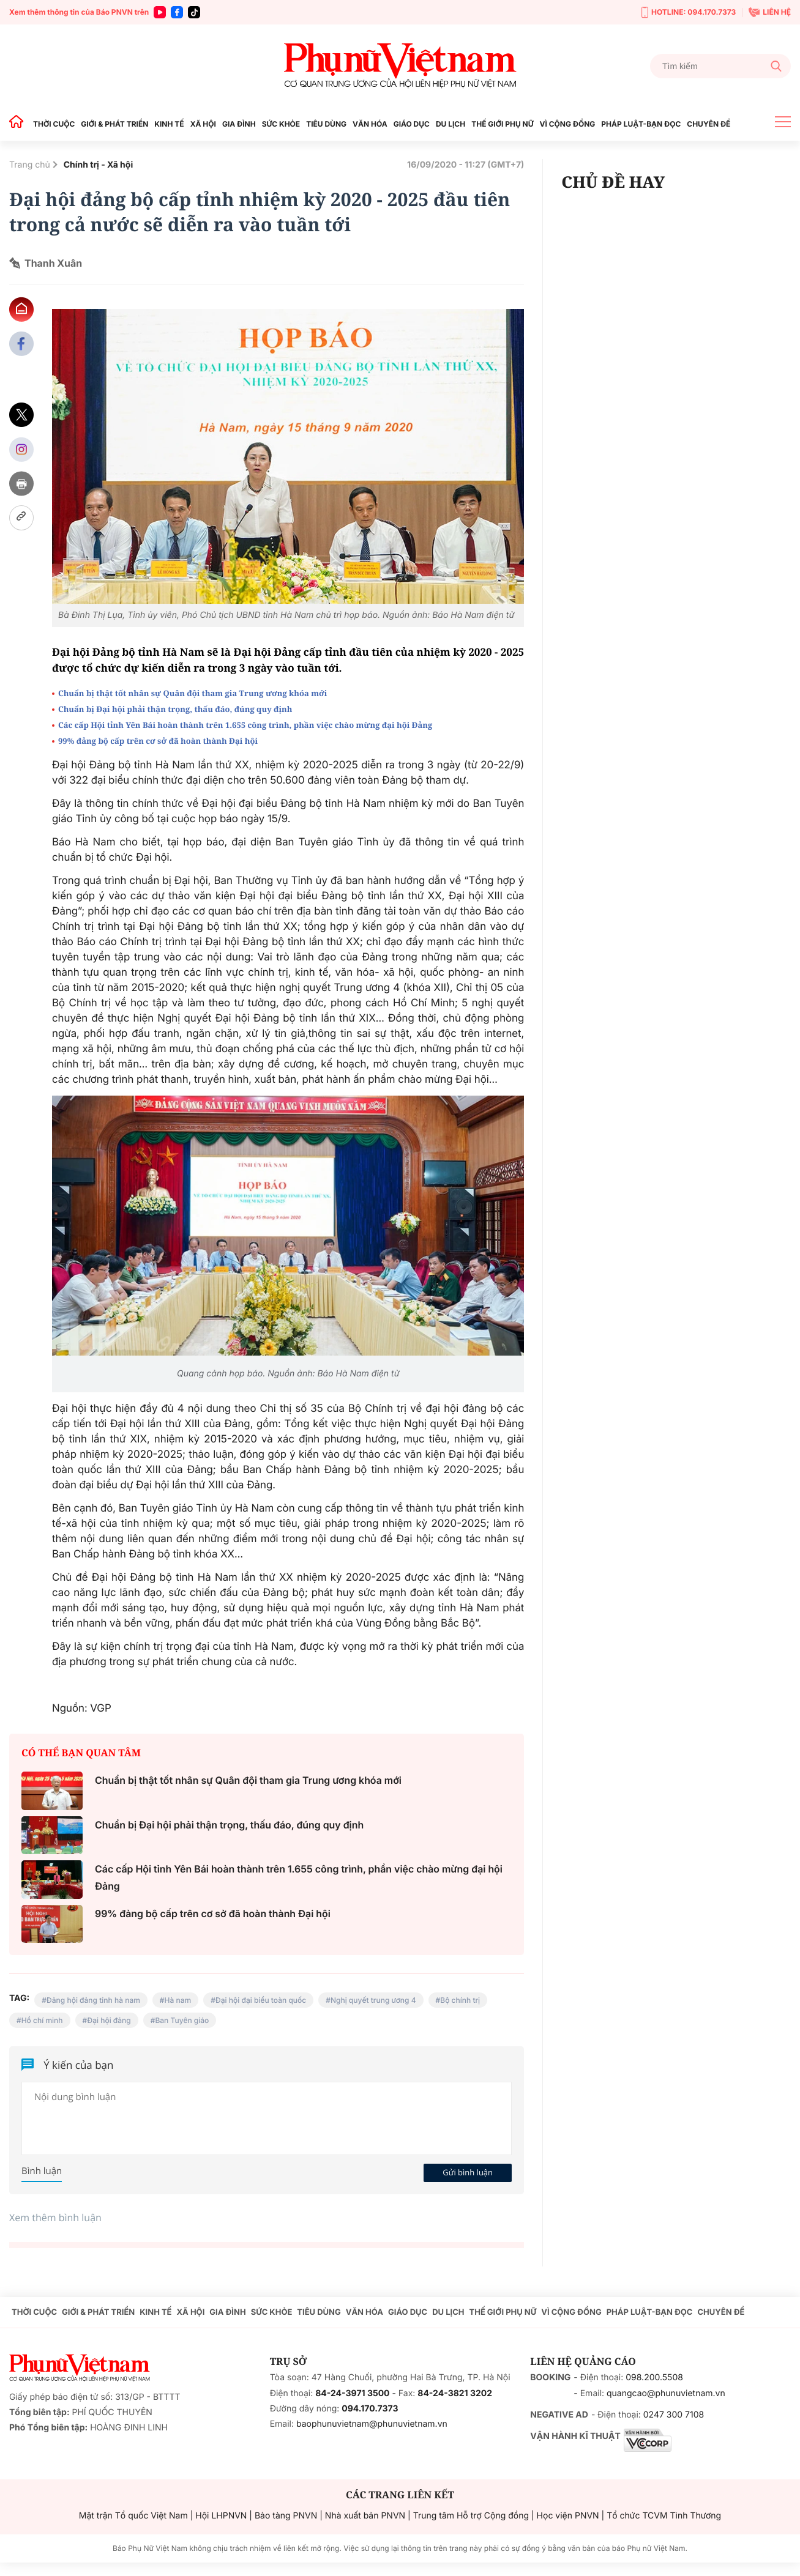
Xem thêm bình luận (55, 2217)
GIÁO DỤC (412, 123)
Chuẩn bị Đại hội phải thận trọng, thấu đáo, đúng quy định (175, 709)
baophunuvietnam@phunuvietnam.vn (371, 2424)
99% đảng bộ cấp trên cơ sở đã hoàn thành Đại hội (158, 740)
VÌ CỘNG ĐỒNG (568, 123)
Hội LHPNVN (221, 2516)
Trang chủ (29, 165)
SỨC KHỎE (281, 123)
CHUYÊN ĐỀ (708, 123)
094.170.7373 (370, 2408)
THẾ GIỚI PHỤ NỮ (502, 123)
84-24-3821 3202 (454, 2393)
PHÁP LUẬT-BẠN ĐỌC (641, 123)
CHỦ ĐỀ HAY (613, 181)
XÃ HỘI (203, 123)
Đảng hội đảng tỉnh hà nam (93, 2000)
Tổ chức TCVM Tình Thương (664, 2516)
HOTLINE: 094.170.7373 (688, 12)
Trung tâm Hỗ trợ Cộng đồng (471, 2516)
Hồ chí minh (42, 2020)
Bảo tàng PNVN (286, 2516)
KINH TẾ (169, 123)
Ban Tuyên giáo (182, 2020)
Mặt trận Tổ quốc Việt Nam (133, 2516)
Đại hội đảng (109, 2020)
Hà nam (178, 2000)
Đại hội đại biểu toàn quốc (260, 2000)
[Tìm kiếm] (720, 66)
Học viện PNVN (568, 2516)
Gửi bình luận (468, 2172)
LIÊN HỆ (770, 12)
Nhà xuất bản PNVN (365, 2516)
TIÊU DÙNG (326, 123)
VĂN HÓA (370, 123)
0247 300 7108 (673, 2415)
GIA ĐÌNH (239, 123)
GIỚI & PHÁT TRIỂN (114, 123)
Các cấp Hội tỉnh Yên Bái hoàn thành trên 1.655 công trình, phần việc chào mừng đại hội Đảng (245, 724)
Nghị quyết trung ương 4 (373, 2000)
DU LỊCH (450, 123)
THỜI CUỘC (54, 123)
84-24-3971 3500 (352, 2393)
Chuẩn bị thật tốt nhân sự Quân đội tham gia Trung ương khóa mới (192, 693)
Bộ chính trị (460, 2000)
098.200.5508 (654, 2377)
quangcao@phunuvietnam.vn (666, 2393)
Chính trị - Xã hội (98, 165)
